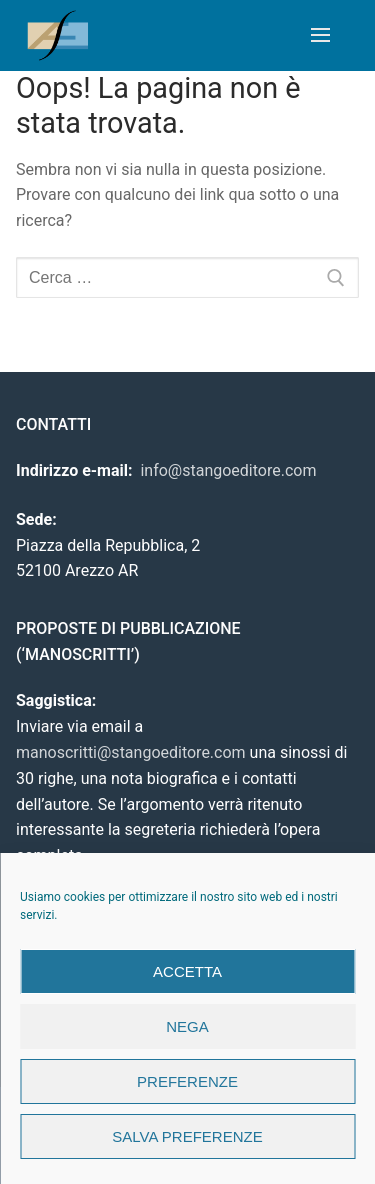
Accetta (187, 971)
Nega (187, 1026)
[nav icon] (320, 36)
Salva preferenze (187, 1136)
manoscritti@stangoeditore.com (131, 752)
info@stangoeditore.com (228, 470)
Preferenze (187, 1081)
